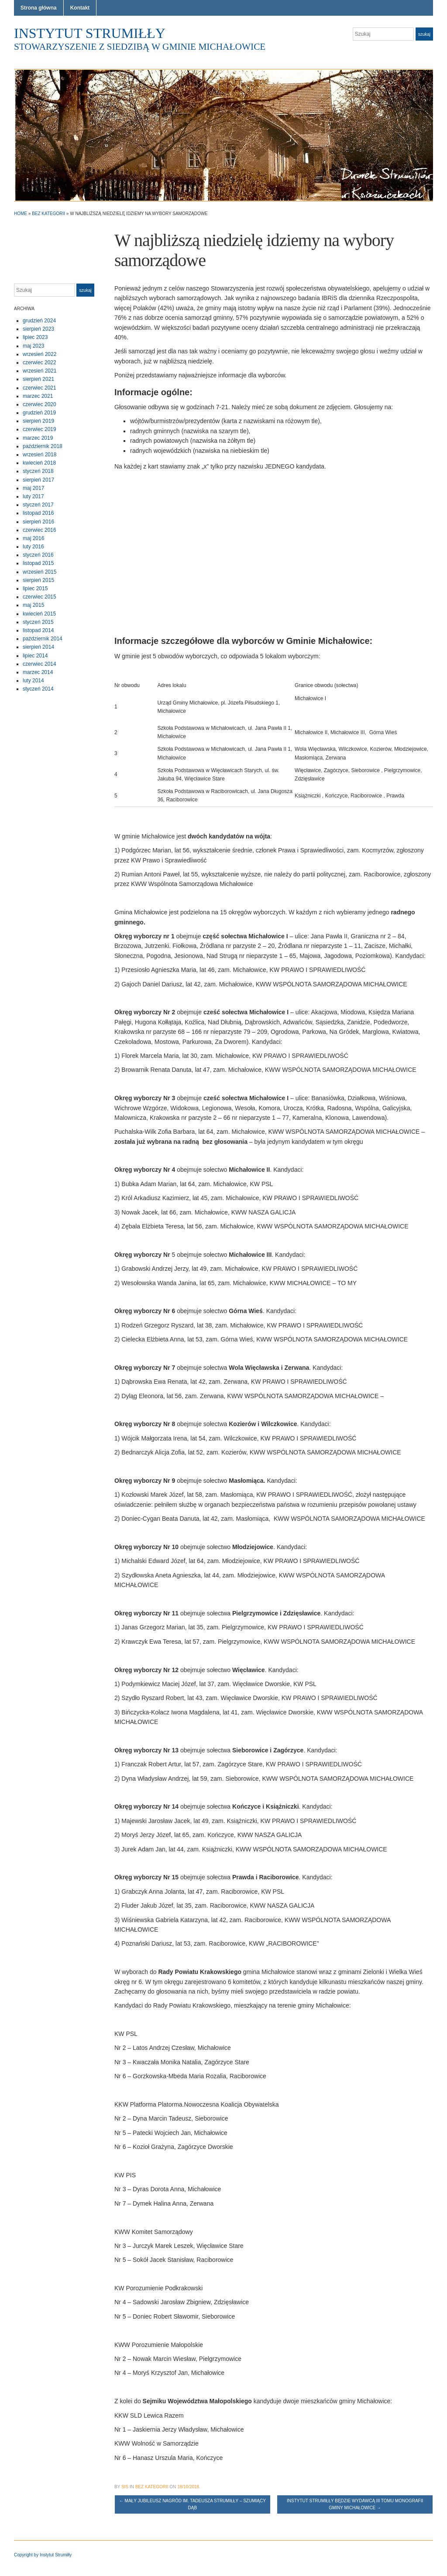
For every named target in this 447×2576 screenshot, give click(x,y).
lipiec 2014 (35, 656)
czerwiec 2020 (39, 404)
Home (20, 213)
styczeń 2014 (38, 689)
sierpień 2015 (38, 580)
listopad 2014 (38, 630)
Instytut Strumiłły (89, 33)
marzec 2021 (38, 396)
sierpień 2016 (38, 522)
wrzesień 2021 (39, 371)
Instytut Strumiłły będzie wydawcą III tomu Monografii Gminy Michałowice (355, 2504)
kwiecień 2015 (39, 614)
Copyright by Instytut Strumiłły (43, 2554)
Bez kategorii (48, 213)
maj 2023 (33, 346)
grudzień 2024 (39, 321)
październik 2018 (42, 446)
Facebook (428, 51)
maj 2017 (33, 488)
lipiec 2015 (35, 588)
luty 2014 (33, 680)
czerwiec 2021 (39, 388)
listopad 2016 (38, 513)
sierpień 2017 (38, 480)
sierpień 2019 (38, 421)
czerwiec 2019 (39, 429)
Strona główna (39, 8)
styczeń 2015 (38, 622)
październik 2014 (42, 639)
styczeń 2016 (38, 555)
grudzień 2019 (39, 413)
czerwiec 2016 (39, 530)
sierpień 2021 (38, 379)
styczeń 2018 (38, 471)
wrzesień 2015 (39, 572)
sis (124, 2486)
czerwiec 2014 (39, 664)
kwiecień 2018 (39, 463)
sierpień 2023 (38, 329)
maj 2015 (33, 605)
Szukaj (424, 34)
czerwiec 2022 (39, 362)
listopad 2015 (38, 563)
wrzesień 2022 (39, 354)
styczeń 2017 (38, 505)
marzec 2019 (38, 438)
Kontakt (80, 8)
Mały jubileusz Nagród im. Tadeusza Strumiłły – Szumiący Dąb (192, 2504)
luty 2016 (33, 547)
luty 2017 (33, 496)
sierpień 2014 (38, 647)
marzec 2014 (38, 672)
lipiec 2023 (35, 337)
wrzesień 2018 (39, 455)
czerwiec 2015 (39, 597)
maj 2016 (33, 538)
